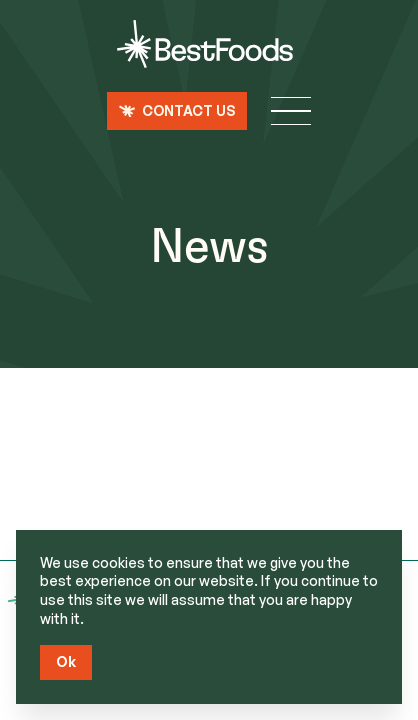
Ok (66, 661)
